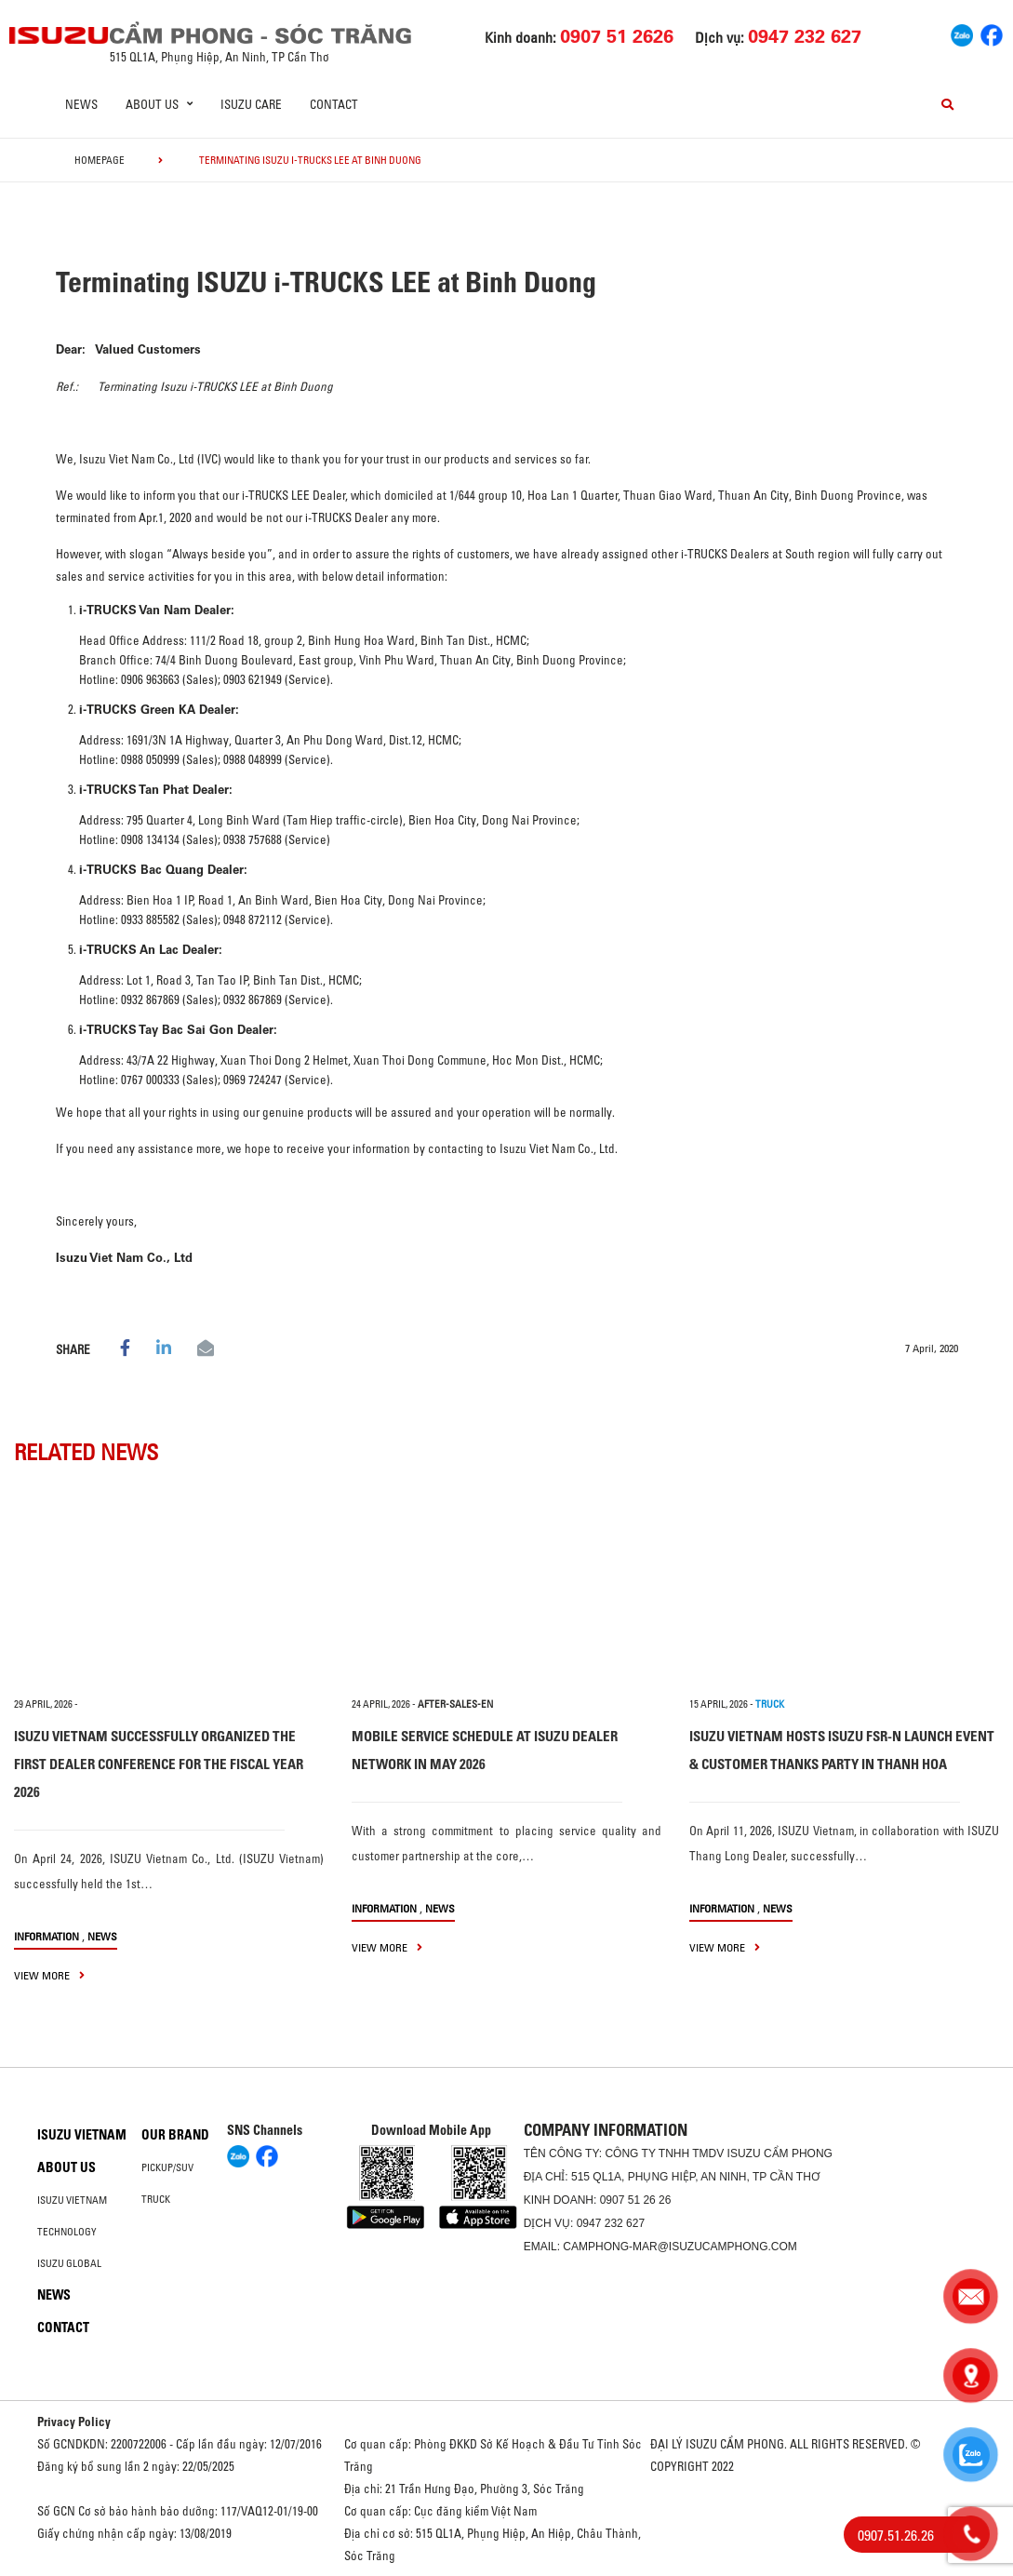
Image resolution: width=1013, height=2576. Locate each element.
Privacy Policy (74, 2421)
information (46, 1936)
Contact (334, 104)
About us (66, 2167)
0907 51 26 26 (636, 2200)
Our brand (175, 2135)
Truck (155, 2199)
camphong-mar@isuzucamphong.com (680, 2246)
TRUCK (769, 1704)
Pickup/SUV (167, 2167)
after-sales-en (455, 1704)
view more (49, 1975)
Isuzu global (69, 2263)
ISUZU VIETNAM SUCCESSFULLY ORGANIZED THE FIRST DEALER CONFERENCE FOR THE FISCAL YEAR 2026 (158, 1764)
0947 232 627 (611, 2223)
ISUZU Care (251, 104)
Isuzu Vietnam (82, 2135)
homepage (99, 160)
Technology (67, 2231)
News (81, 104)
